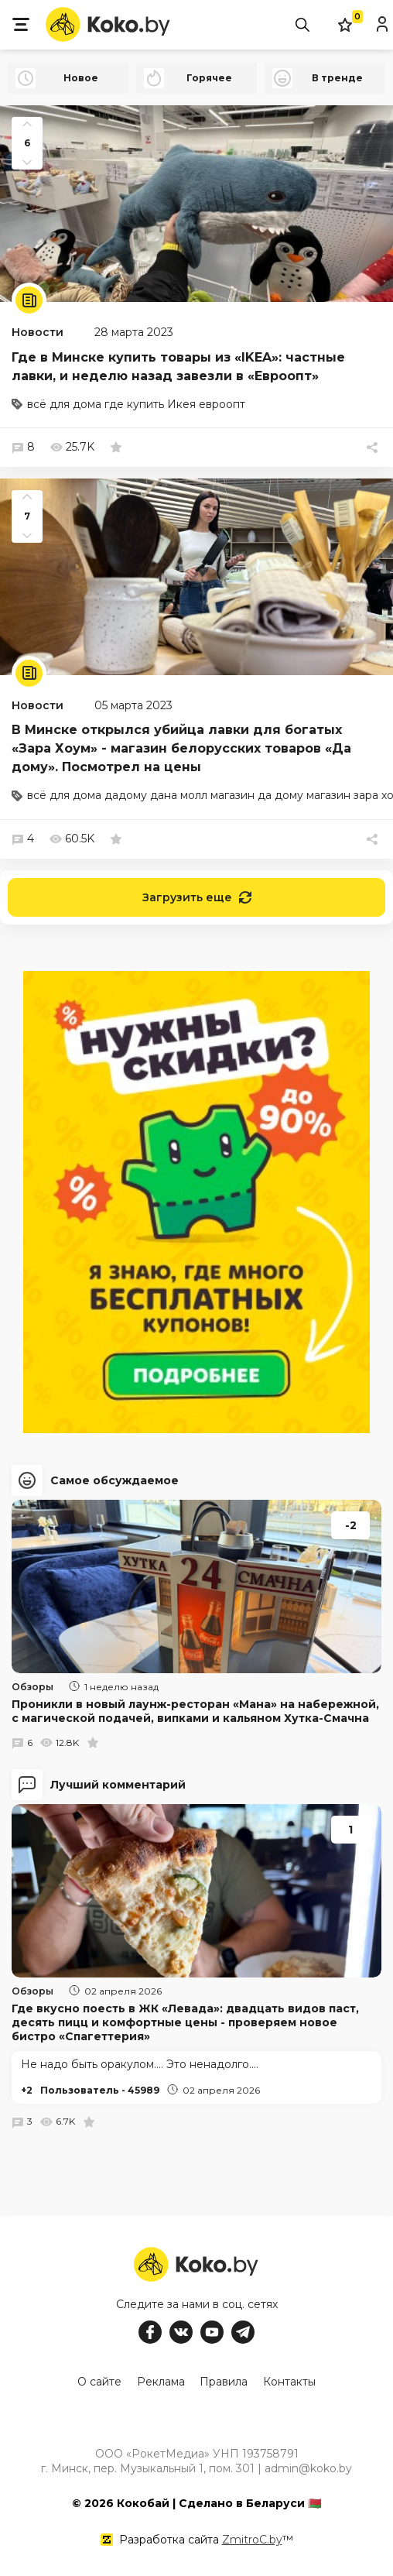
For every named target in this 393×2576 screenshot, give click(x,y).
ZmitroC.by (252, 2536)
